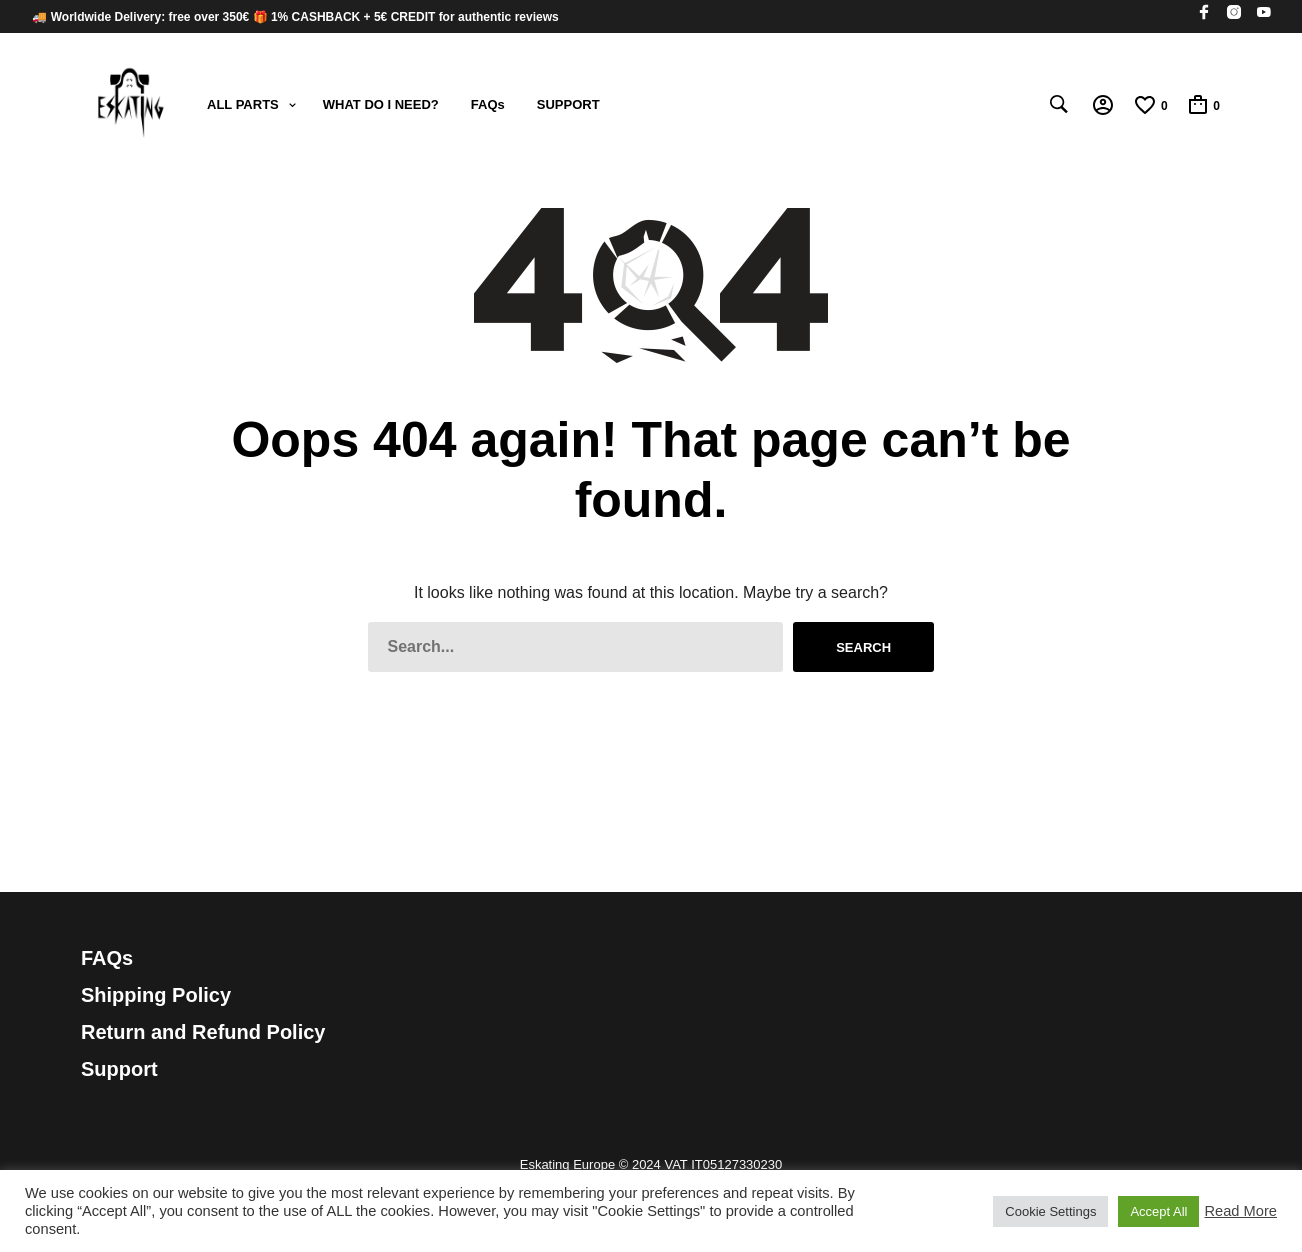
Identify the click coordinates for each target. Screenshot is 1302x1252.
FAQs (488, 104)
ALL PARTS (243, 104)
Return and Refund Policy (203, 1032)
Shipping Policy (156, 995)
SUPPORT (568, 104)
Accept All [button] (1158, 1211)
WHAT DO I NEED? (381, 104)
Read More (1240, 1211)
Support (119, 1069)
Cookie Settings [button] (1050, 1211)
